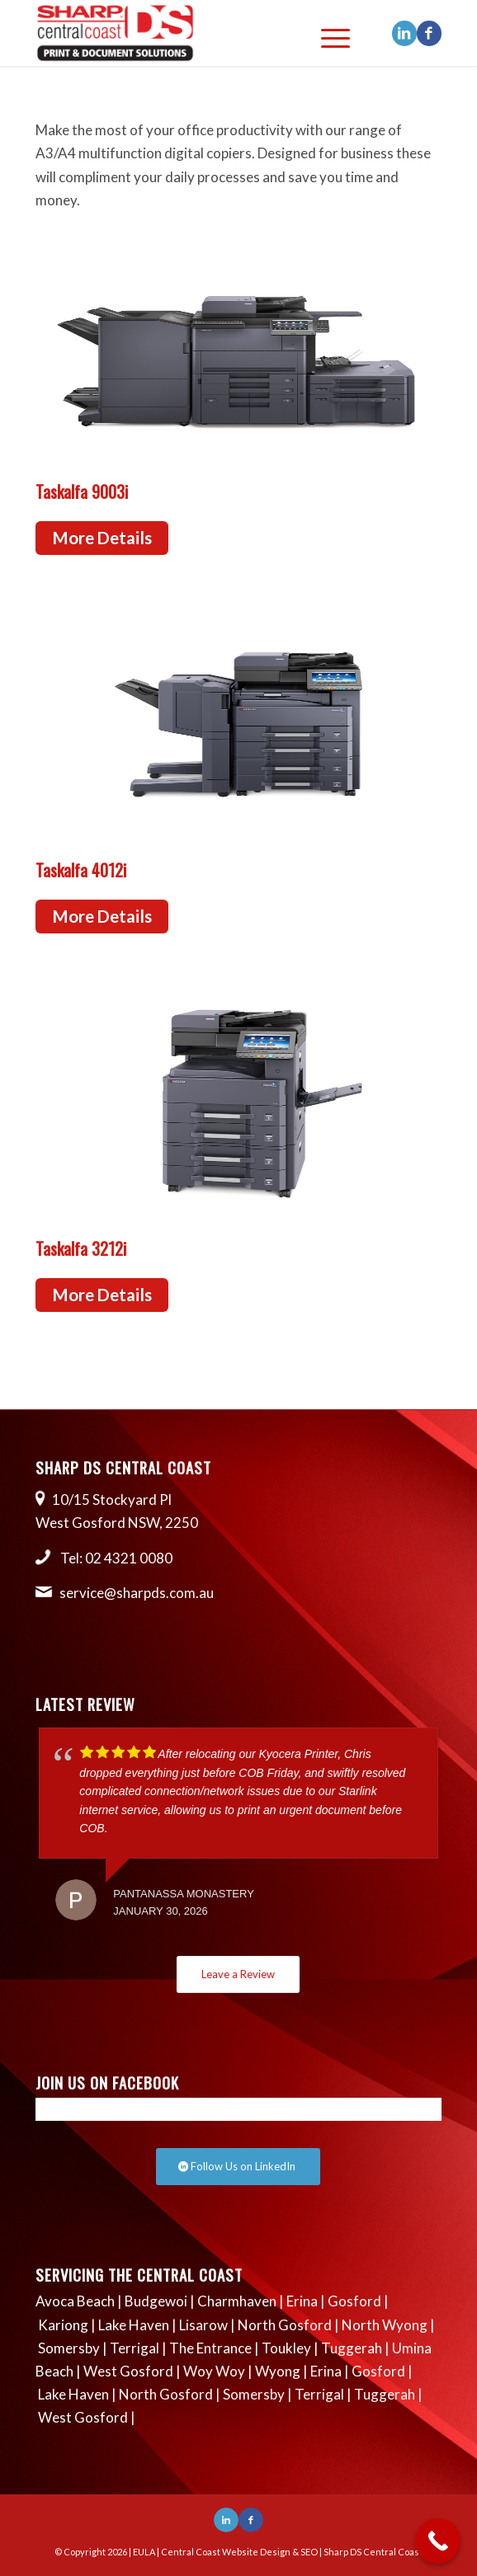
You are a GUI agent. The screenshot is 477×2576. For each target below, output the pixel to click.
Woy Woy (214, 2371)
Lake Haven (133, 2325)
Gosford (354, 2301)
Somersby (69, 2348)
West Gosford (128, 2371)
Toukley (286, 2348)
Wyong (277, 2371)
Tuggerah (351, 2348)
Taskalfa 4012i (80, 870)
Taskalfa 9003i (81, 491)
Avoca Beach (75, 2301)
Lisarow (203, 2325)
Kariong (63, 2325)
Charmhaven (236, 2301)
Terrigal (134, 2348)
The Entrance (210, 2348)
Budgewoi (156, 2301)
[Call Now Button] (437, 2541)
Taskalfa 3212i (80, 1248)
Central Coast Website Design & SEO (239, 2551)
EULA (144, 2551)
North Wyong (384, 2325)
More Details (102, 538)
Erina (302, 2301)
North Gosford (285, 2325)
